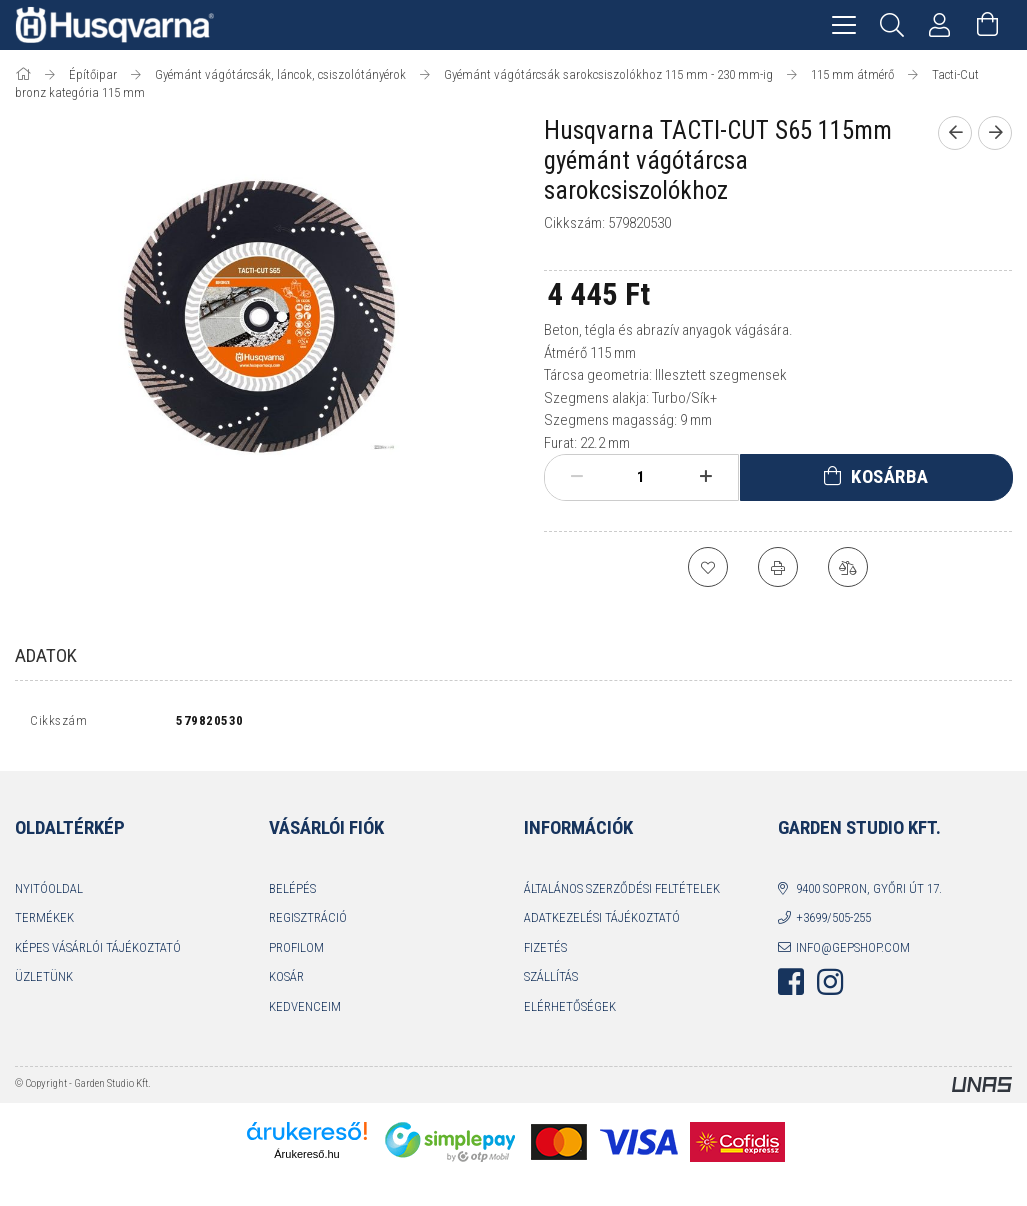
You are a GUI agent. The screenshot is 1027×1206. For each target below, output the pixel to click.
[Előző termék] (955, 133)
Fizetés (545, 951)
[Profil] (940, 25)
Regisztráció (308, 922)
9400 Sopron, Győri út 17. (869, 892)
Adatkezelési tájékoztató (602, 922)
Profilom (296, 951)
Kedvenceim (305, 1010)
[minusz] (577, 477)
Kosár (286, 981)
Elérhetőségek (570, 1010)
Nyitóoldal (49, 892)
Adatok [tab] (46, 655)
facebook (791, 987)
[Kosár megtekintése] (988, 25)
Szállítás (551, 981)
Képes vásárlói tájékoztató (98, 951)
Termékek (44, 922)
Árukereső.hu (306, 1159)
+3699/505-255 (833, 922)
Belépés (292, 892)
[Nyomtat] (778, 567)
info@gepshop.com (853, 951)
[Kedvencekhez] (708, 567)
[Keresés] (892, 25)
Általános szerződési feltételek (622, 892)
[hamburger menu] (844, 25)
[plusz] (705, 477)
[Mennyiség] (641, 477)
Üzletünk (44, 981)
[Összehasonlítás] (848, 567)
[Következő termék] (995, 133)
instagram (830, 987)
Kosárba (890, 476)
